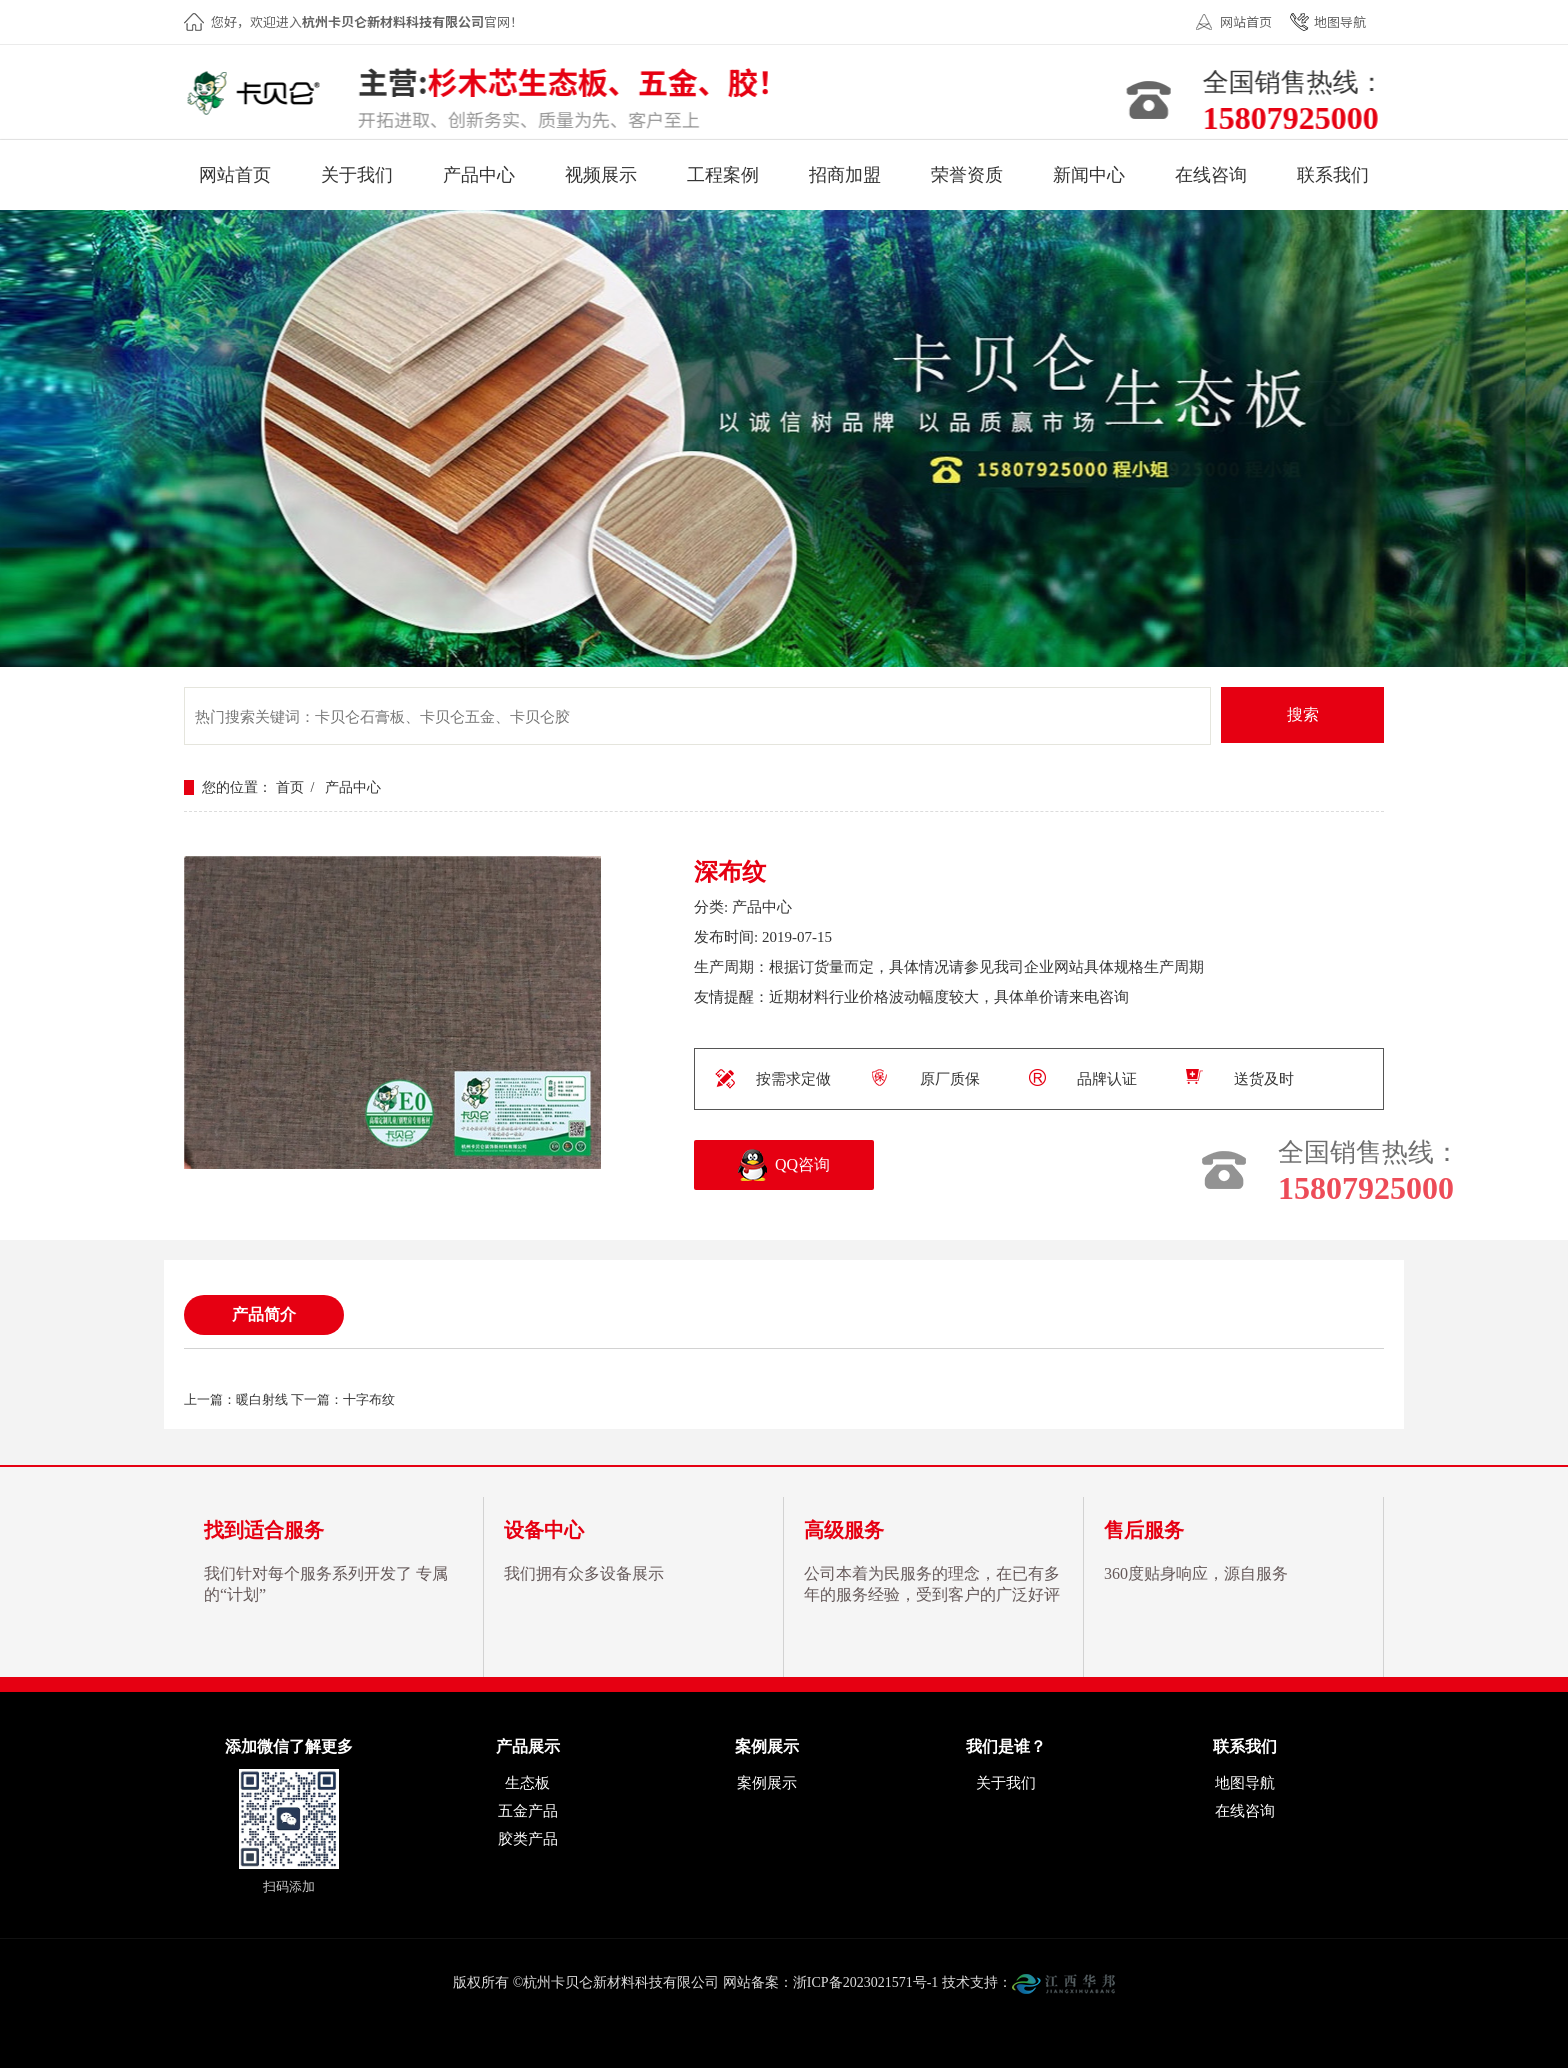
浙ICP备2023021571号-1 (865, 1982)
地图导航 (1340, 21)
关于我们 (1006, 1783)
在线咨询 (1245, 1811)
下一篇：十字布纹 (343, 1399)
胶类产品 (528, 1839)
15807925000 (1296, 118)
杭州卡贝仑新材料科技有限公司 (260, 95)
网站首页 (1246, 21)
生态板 (527, 1783)
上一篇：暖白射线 (236, 1399)
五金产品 (528, 1811)
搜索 (1303, 714)
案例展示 (767, 1783)
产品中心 (353, 787)
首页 (290, 787)
